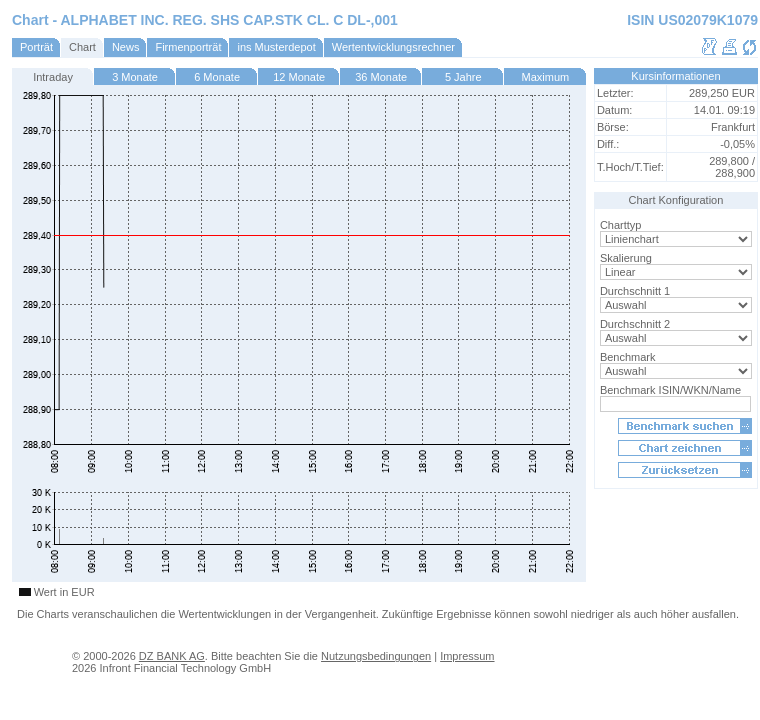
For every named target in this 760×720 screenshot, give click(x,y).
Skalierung (626, 258)
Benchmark (628, 357)
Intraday (53, 77)
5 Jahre (463, 77)
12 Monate (299, 77)
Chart (82, 47)
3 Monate (135, 77)
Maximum (546, 77)
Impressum (467, 656)
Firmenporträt (188, 47)
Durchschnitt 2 (635, 324)
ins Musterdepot (276, 47)
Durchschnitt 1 (635, 291)
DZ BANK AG (172, 656)
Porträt (36, 47)
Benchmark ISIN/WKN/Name (670, 390)
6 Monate (217, 77)
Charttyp (621, 225)
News (126, 47)
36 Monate (381, 77)
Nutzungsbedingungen (376, 656)
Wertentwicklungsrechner (393, 47)
